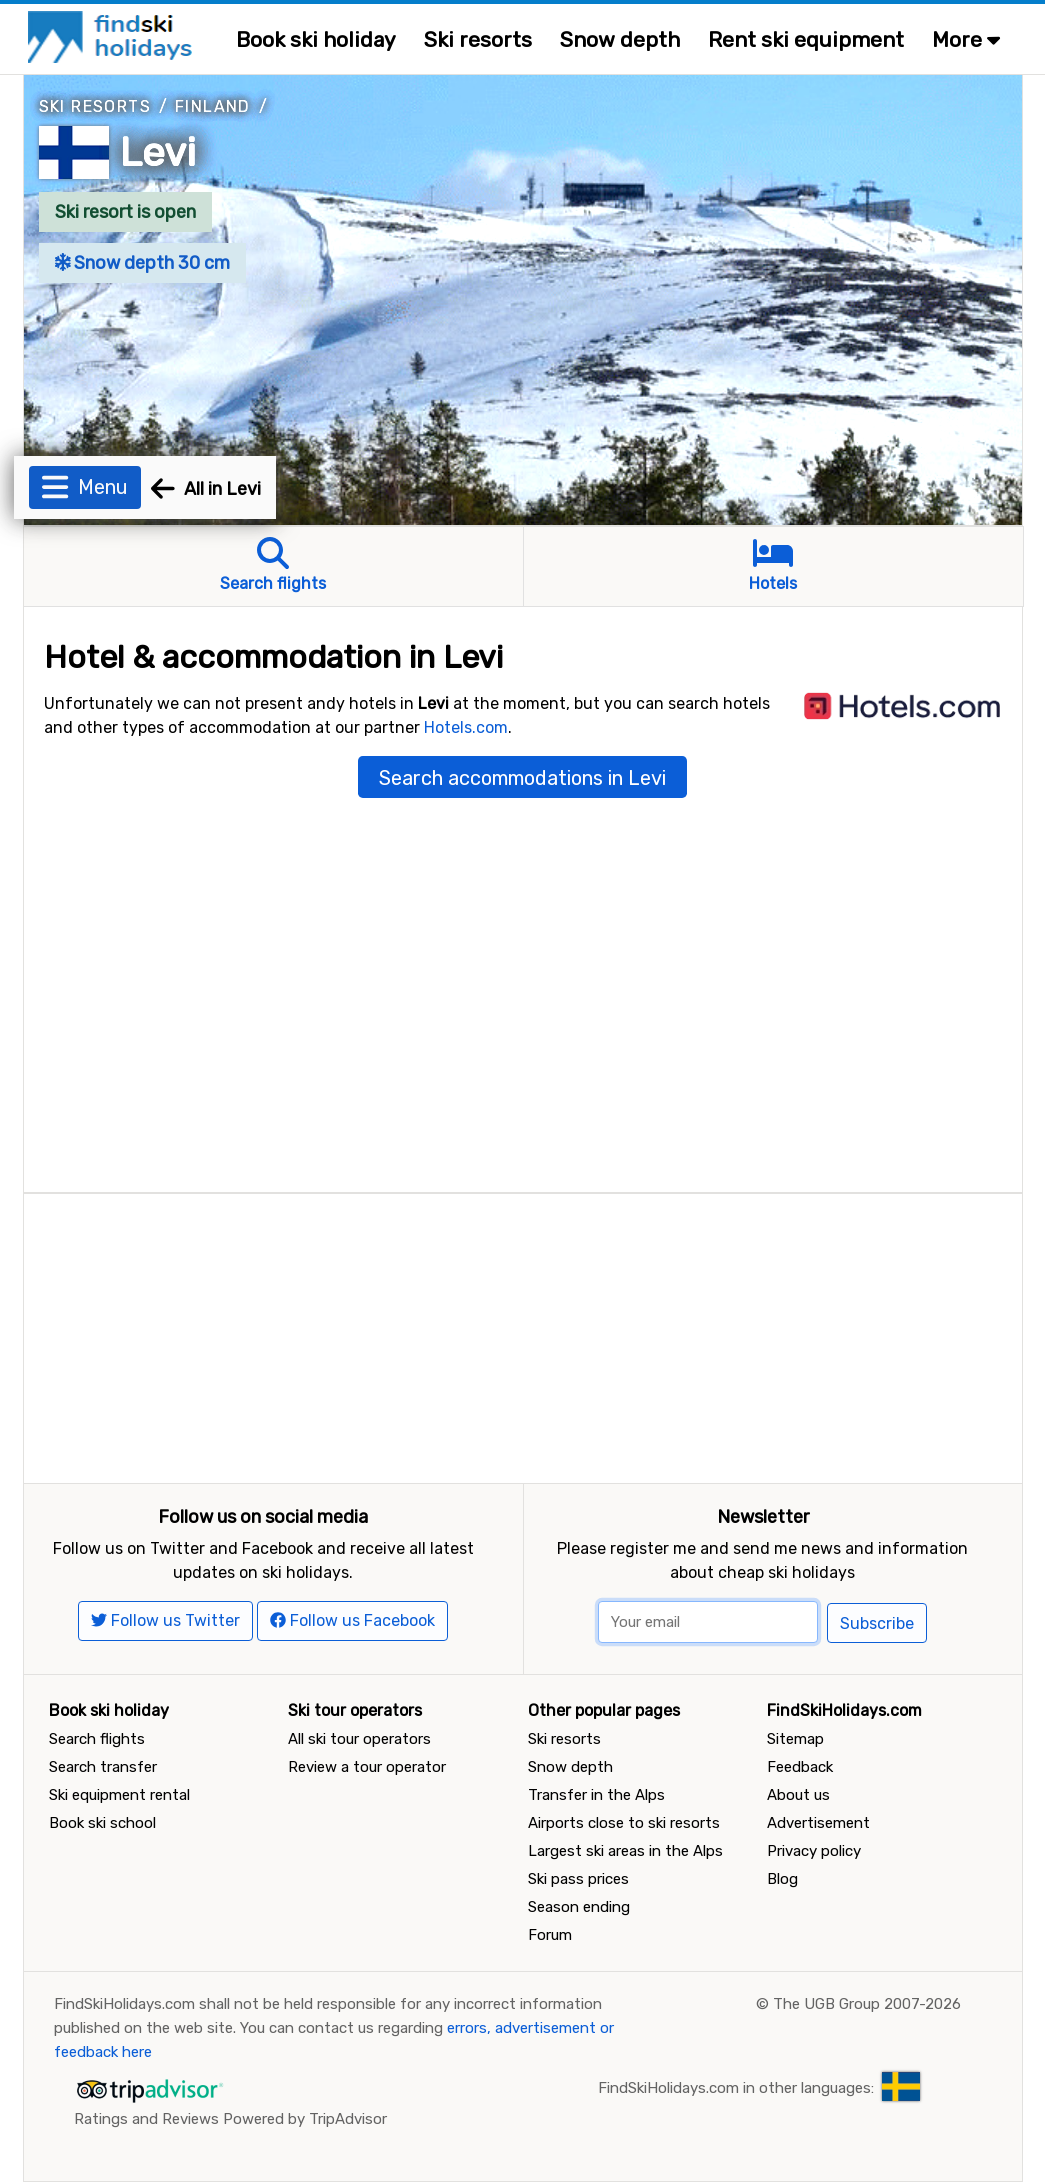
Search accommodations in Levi (522, 778)
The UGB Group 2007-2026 (867, 2004)
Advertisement (818, 1823)
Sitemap (795, 1739)
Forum (550, 1935)
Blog (782, 1879)
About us (798, 1795)
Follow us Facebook (352, 1620)
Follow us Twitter (165, 1620)
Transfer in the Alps (596, 1795)
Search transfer (103, 1767)
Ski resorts (478, 39)
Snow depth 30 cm (143, 263)
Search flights (97, 1739)
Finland (213, 106)
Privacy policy (814, 1851)
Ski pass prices (578, 1879)
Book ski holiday (316, 39)
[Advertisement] (523, 1334)
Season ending (579, 1907)
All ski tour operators (359, 1739)
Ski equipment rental (119, 1795)
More (966, 39)
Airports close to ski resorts (624, 1823)
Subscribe (877, 1623)
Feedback (800, 1767)
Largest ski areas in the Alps (625, 1851)
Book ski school (102, 1823)
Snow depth (620, 39)
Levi (158, 152)
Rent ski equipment (806, 39)
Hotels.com (466, 727)
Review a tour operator (367, 1767)
